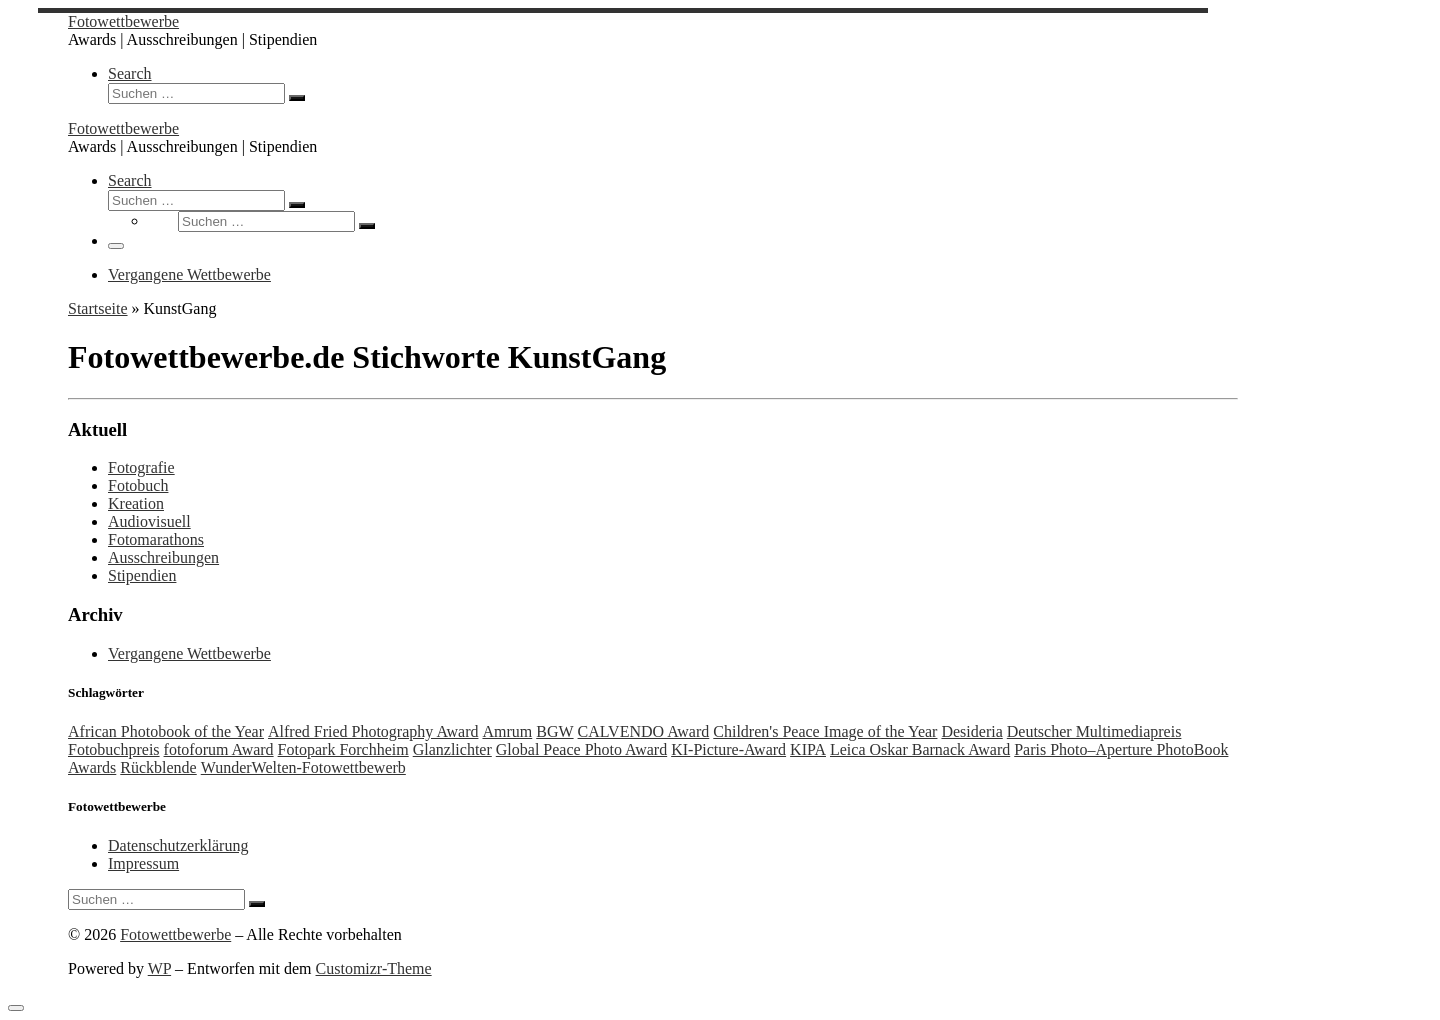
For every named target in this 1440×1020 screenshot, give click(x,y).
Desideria (971, 731)
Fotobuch (138, 485)
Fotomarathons (156, 539)
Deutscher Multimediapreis (1094, 731)
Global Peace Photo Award (581, 749)
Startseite (98, 308)
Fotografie (141, 467)
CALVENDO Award (644, 731)
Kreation (136, 503)
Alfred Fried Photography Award (373, 731)
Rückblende (158, 767)
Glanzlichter (452, 749)
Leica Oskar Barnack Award (920, 749)
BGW (554, 731)
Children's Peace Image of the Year (825, 731)
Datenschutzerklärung (178, 845)
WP (159, 968)
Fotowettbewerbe (175, 934)
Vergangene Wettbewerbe (189, 653)
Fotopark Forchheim (343, 749)
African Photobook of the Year (166, 731)
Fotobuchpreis (114, 749)
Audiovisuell (149, 521)
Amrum (507, 731)
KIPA (808, 749)
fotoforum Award (219, 749)
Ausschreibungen (163, 557)
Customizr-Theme (374, 968)
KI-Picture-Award (728, 749)
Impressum (143, 863)
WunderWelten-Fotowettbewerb (303, 767)
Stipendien (142, 575)
